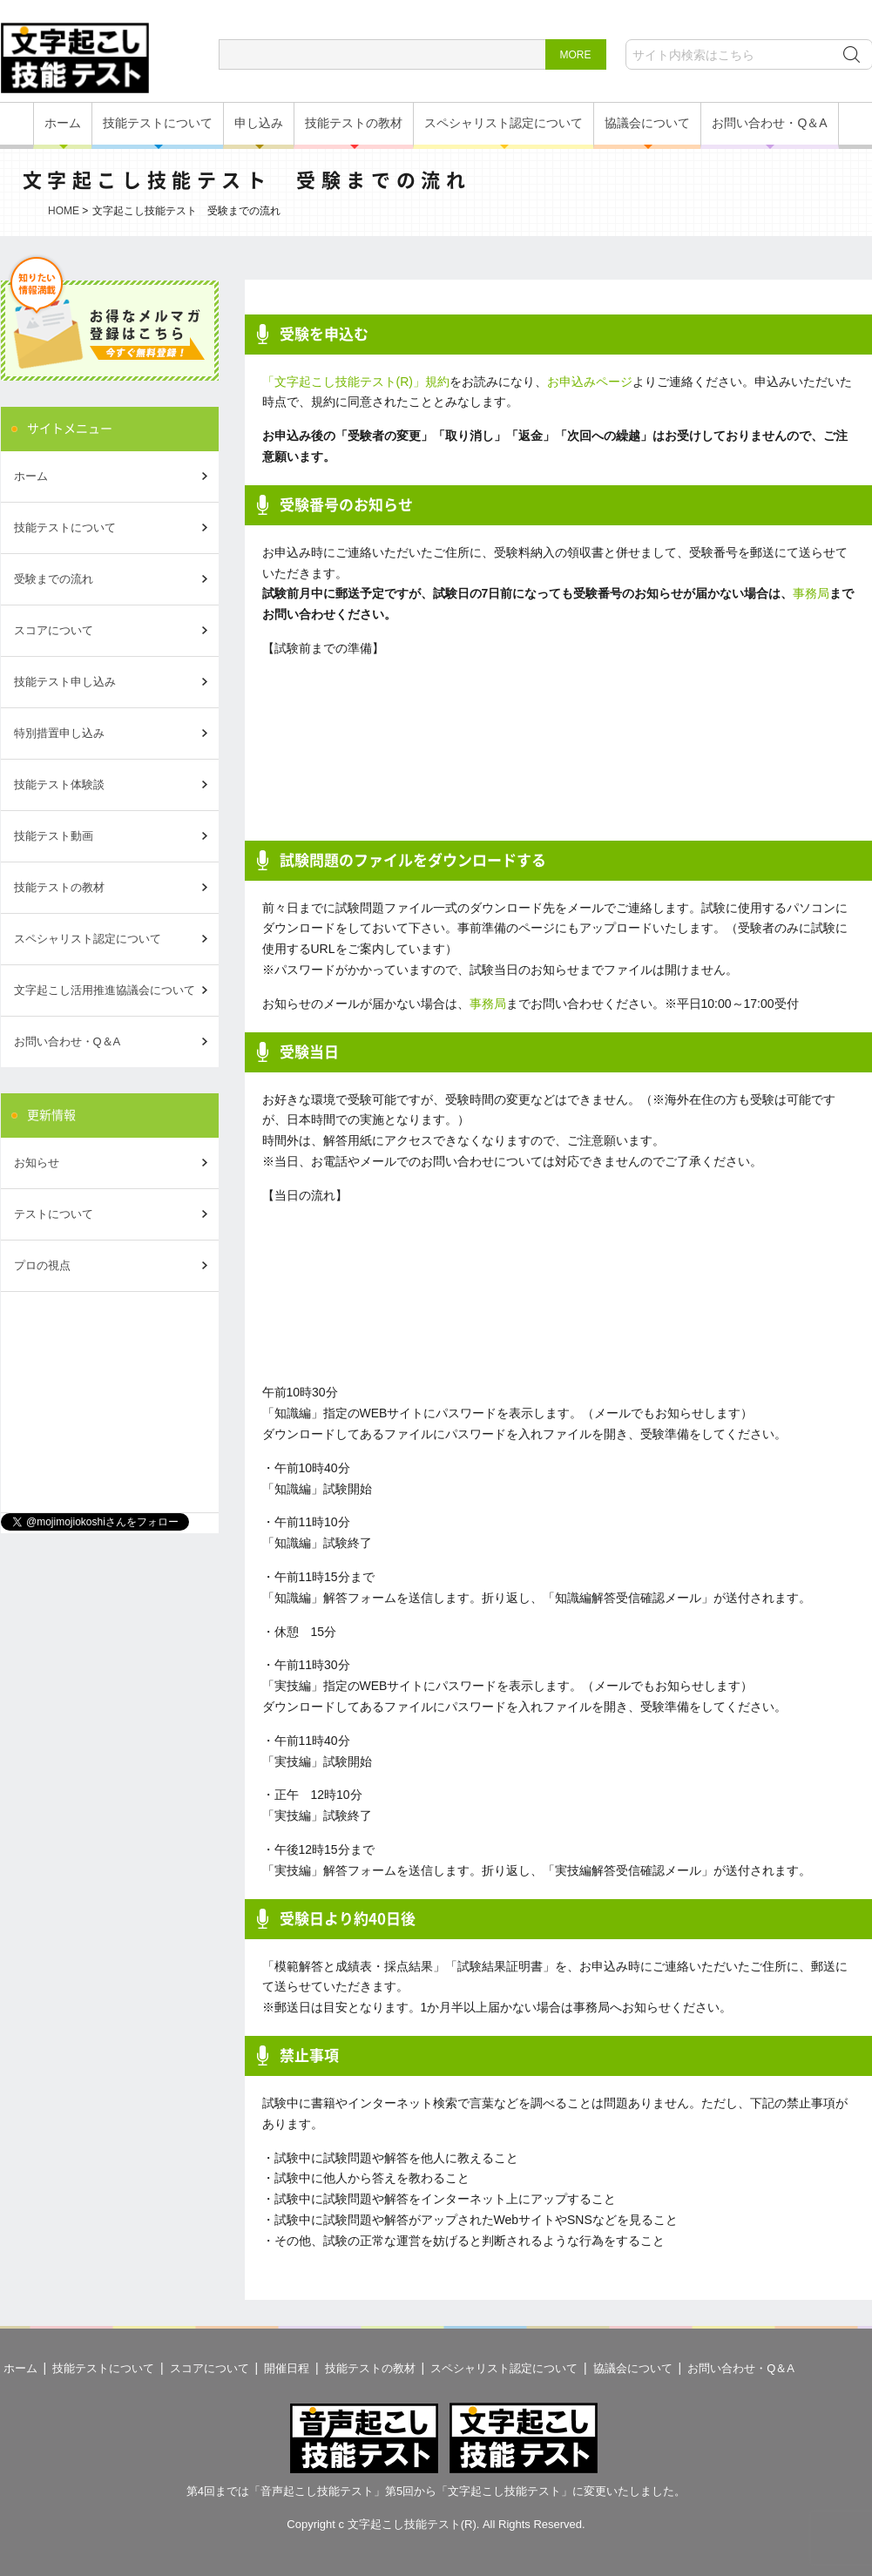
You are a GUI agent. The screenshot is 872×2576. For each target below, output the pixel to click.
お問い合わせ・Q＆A (769, 123)
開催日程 (286, 2368)
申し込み (258, 123)
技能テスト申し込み (65, 681)
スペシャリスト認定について (503, 123)
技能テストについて (158, 123)
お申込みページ (589, 382)
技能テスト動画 (53, 835)
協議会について (647, 123)
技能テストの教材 (353, 123)
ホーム (62, 123)
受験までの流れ (53, 578)
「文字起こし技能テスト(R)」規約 (356, 382)
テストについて (53, 1213)
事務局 (811, 593)
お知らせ (36, 1162)
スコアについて (53, 630)
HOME (63, 211)
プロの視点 (42, 1265)
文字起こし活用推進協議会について (104, 990)
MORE (575, 55)
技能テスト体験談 (59, 784)
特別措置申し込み (59, 733)
